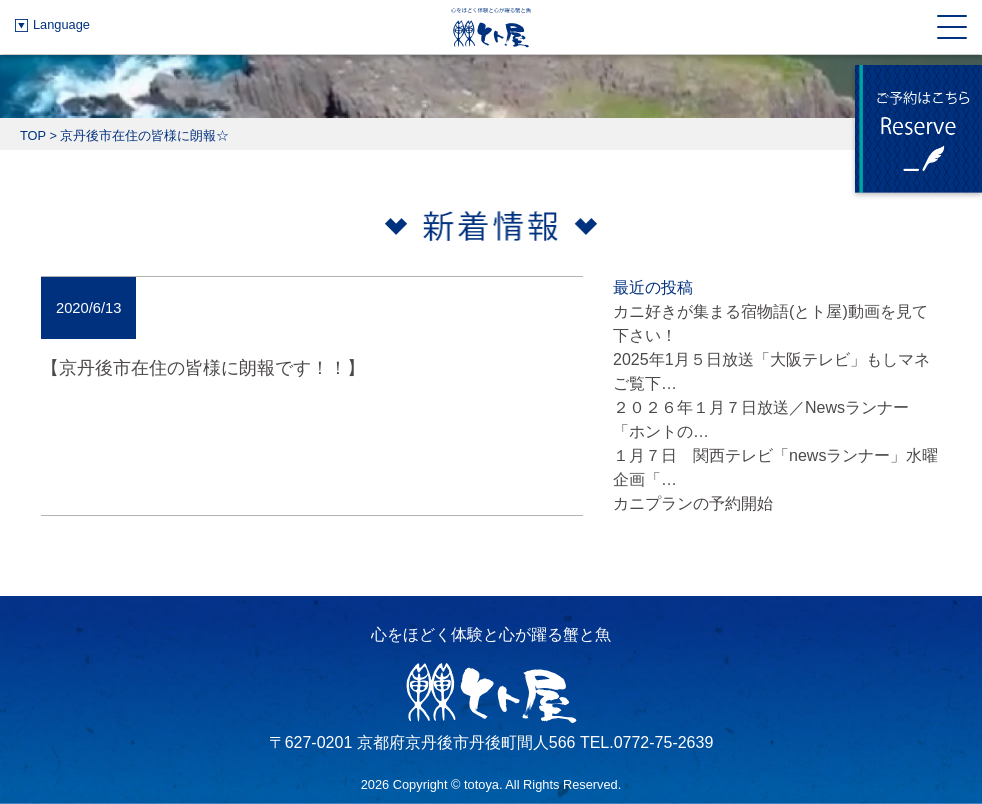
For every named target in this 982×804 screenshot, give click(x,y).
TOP (33, 135)
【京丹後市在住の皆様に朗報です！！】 (203, 367)
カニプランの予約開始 (693, 503)
